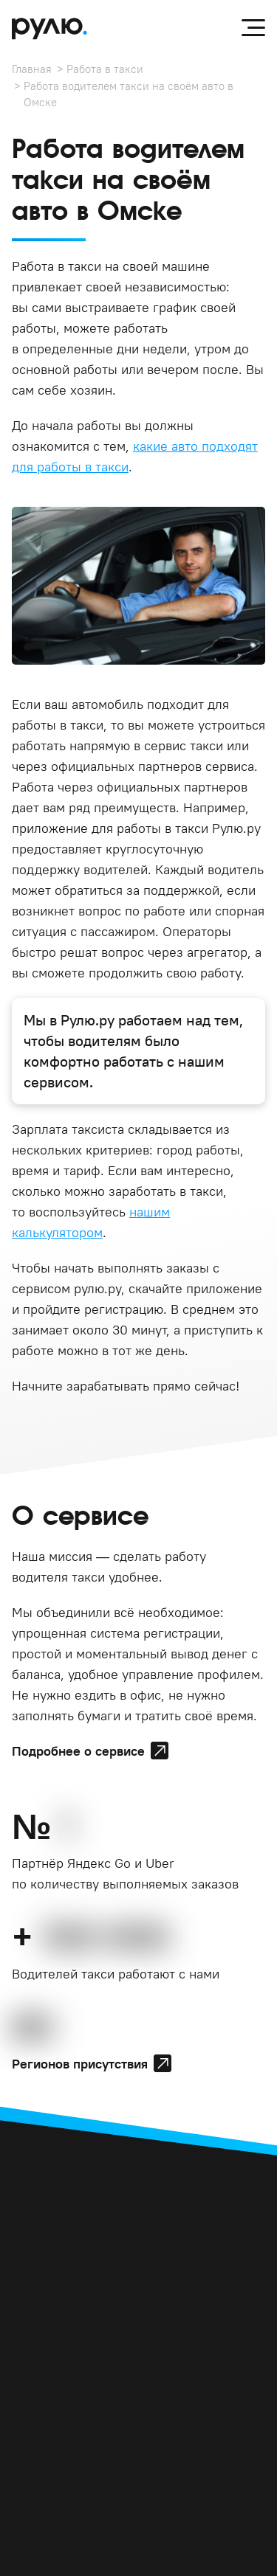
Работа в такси (104, 69)
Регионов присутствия (80, 2063)
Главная (32, 69)
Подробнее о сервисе (78, 1750)
